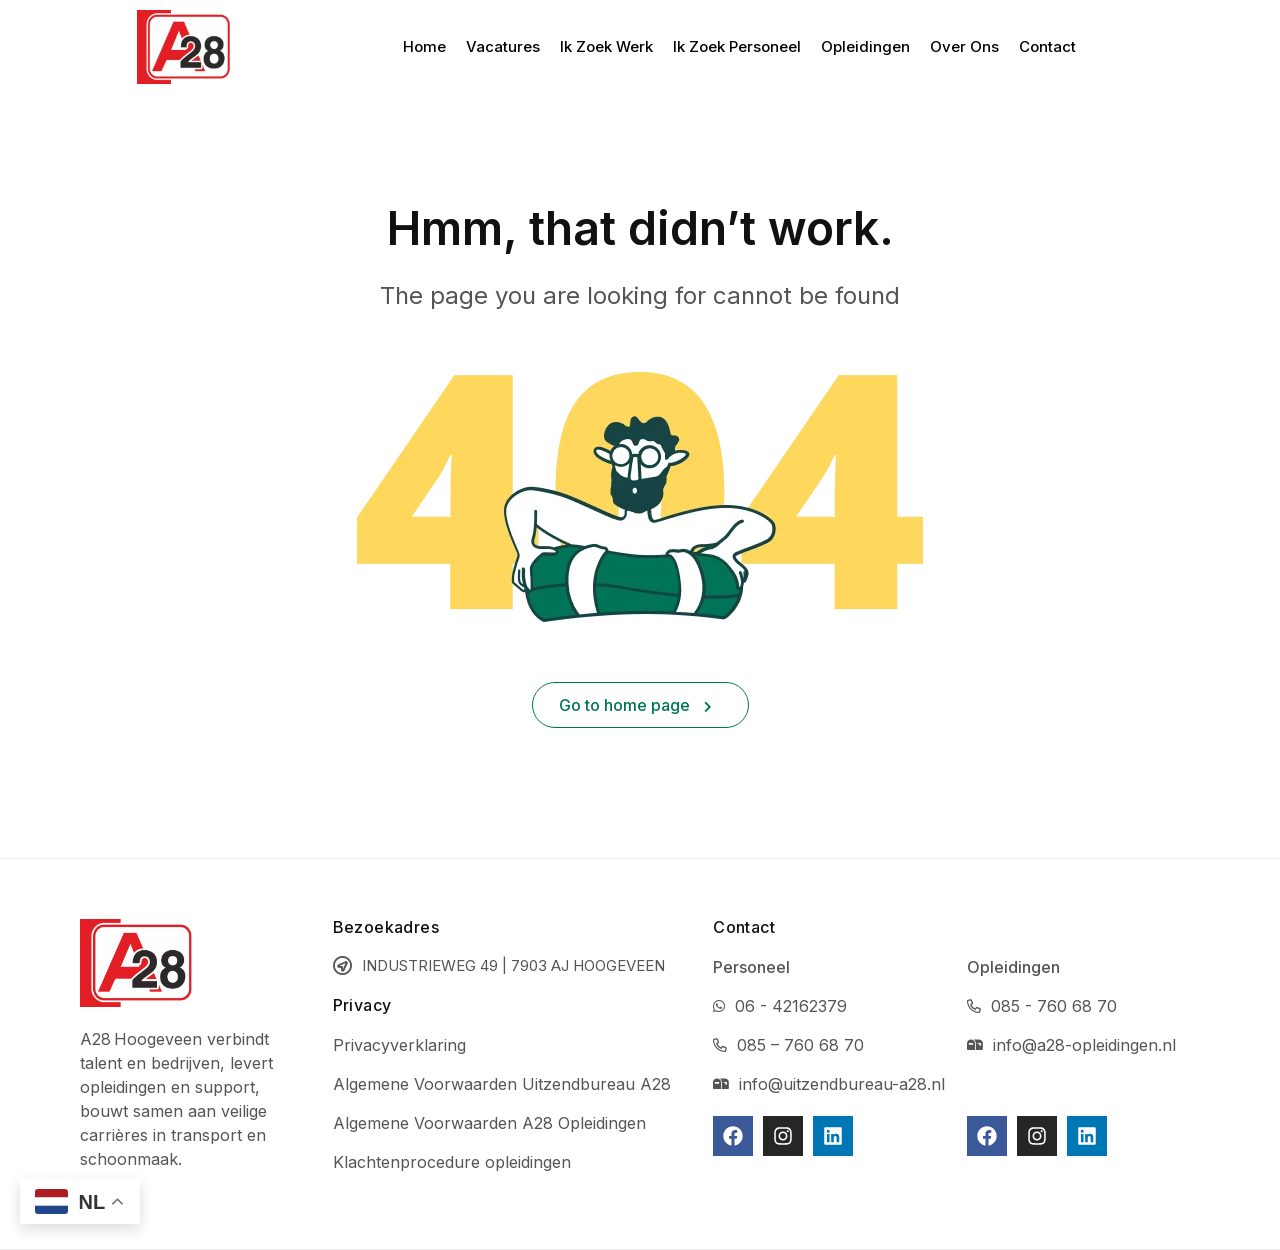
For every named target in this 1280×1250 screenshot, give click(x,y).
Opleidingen (865, 46)
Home (424, 46)
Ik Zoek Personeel (737, 46)
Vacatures (503, 46)
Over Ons (964, 46)
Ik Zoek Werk (606, 46)
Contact (1047, 46)
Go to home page (635, 705)
